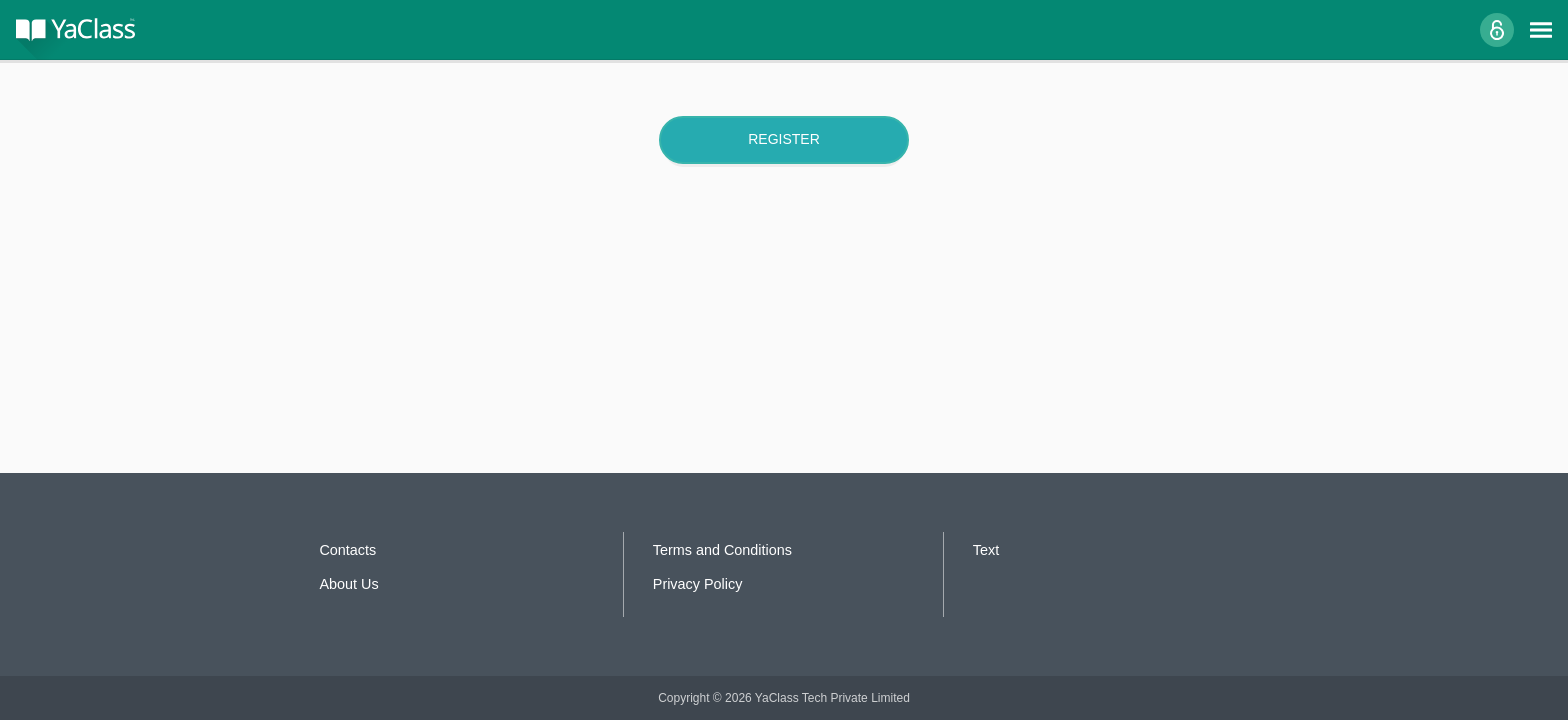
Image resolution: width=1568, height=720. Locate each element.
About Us (348, 584)
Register (784, 139)
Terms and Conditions (722, 550)
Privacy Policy (698, 584)
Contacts (347, 550)
